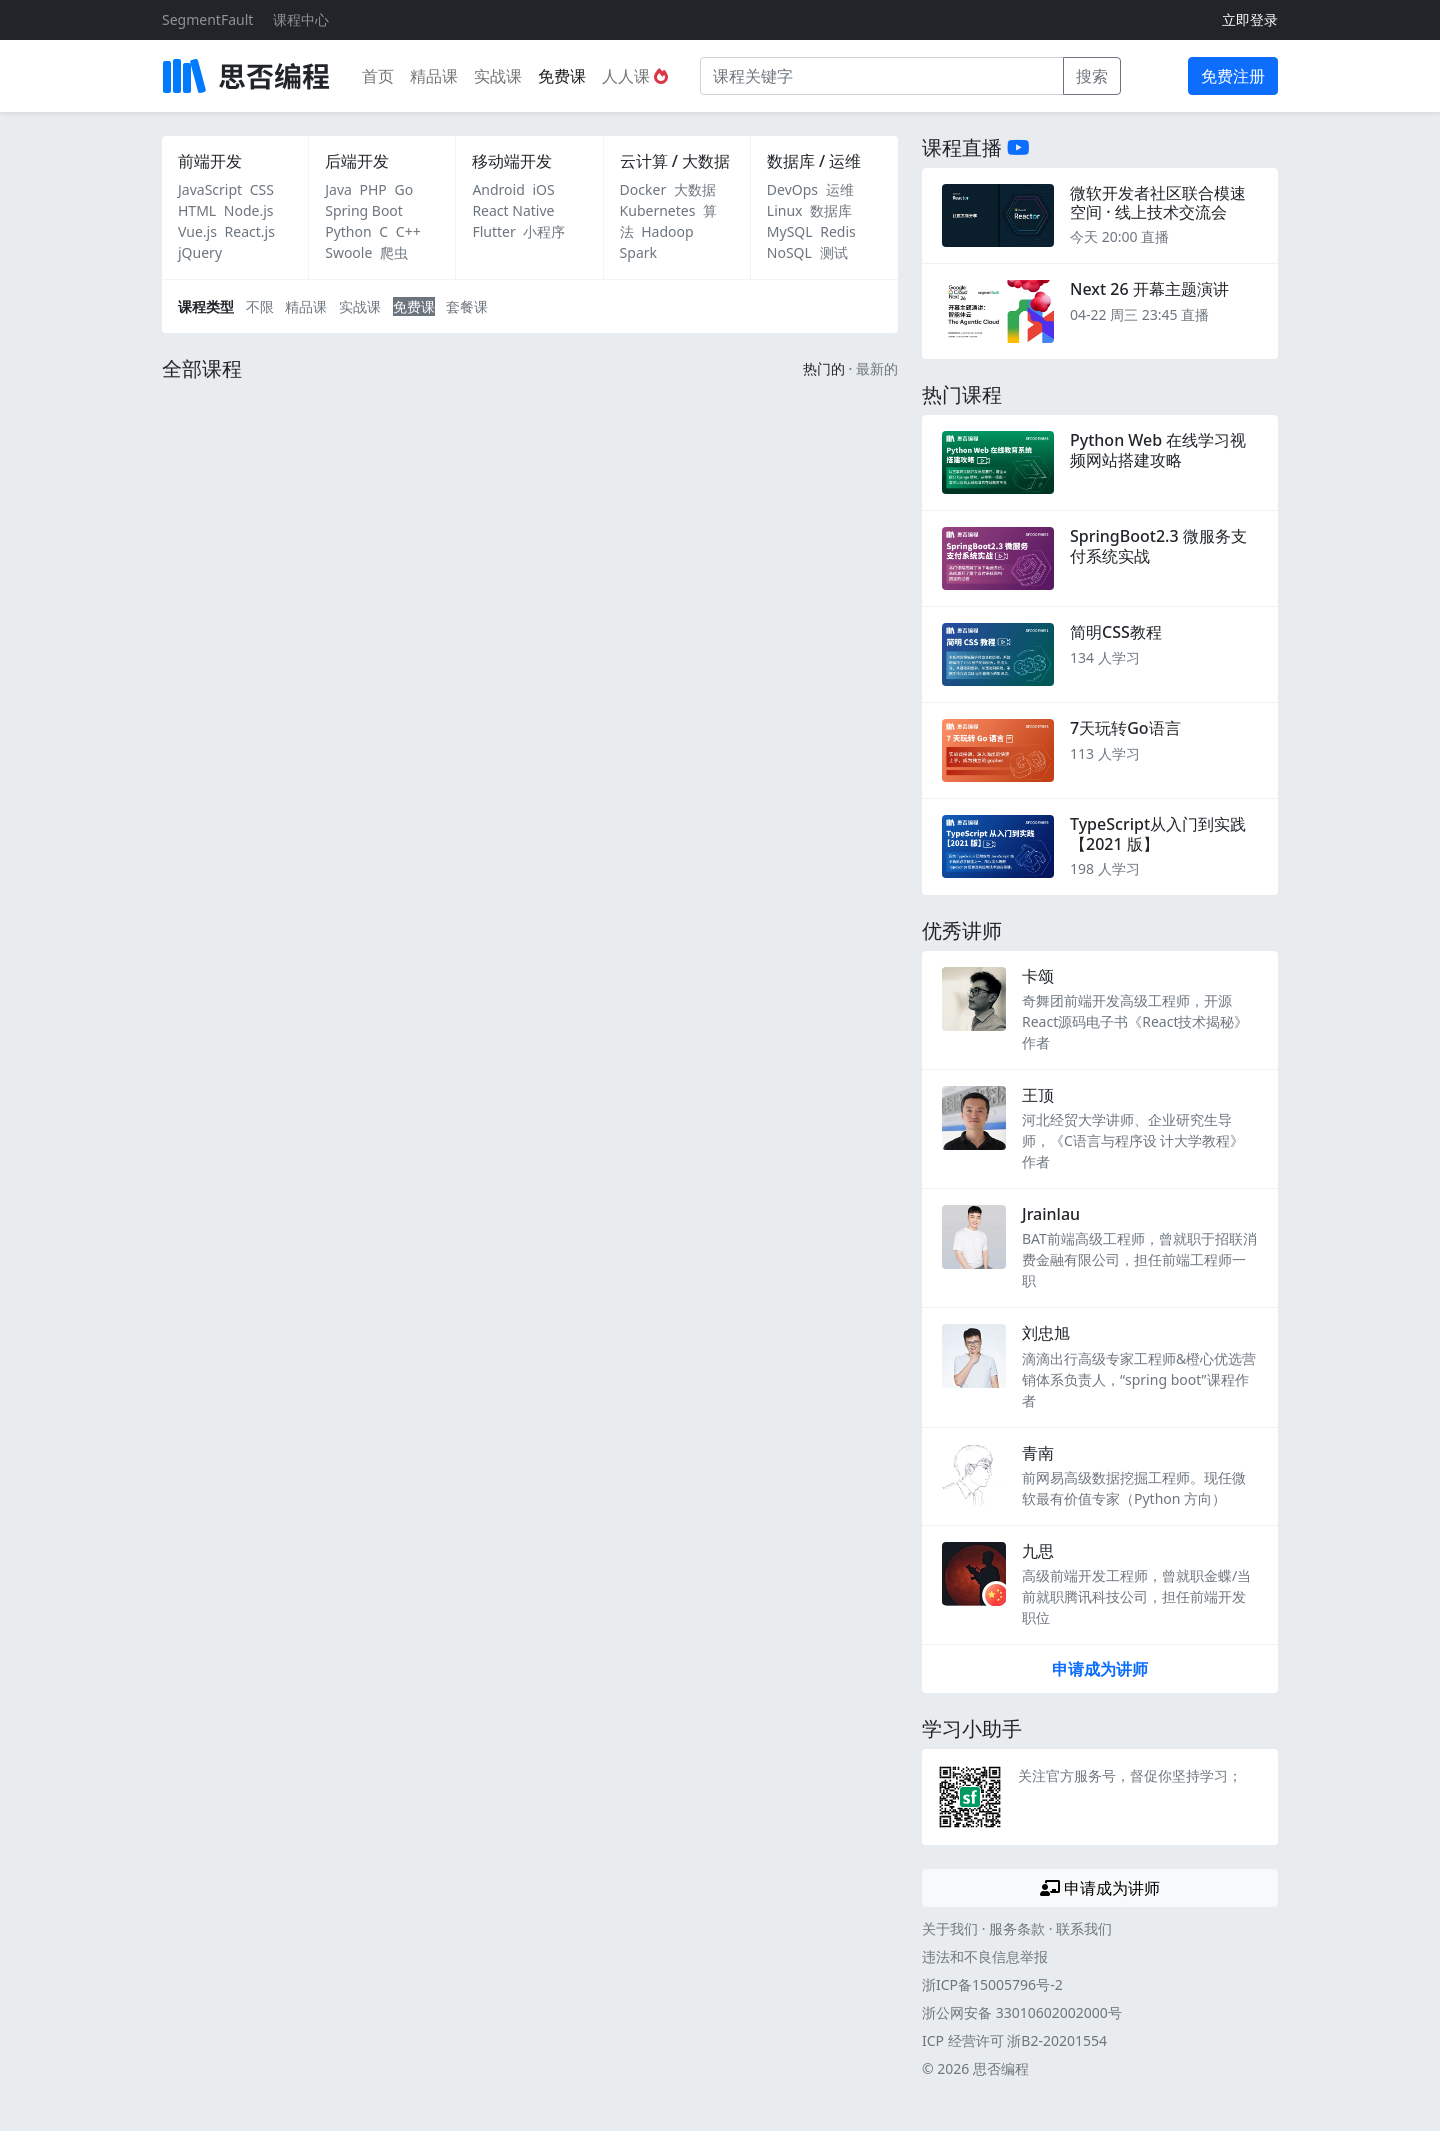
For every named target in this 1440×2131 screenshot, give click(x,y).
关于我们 (950, 1928)
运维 (840, 189)
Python (348, 231)
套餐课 (467, 306)
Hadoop (667, 231)
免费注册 (1233, 76)
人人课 (635, 76)
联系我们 (1084, 1928)
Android (498, 189)
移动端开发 (512, 161)
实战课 (498, 76)
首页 (378, 76)
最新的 (877, 368)
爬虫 (394, 252)
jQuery (200, 252)
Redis (838, 231)
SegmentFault (207, 19)
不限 (260, 306)
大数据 (695, 189)
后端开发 (357, 161)
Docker (643, 189)
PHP (373, 189)
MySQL (790, 231)
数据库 (831, 210)
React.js (250, 231)
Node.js (249, 210)
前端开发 (210, 161)
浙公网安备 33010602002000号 (1022, 2012)
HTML (197, 210)
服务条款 (1017, 1928)
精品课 (434, 76)
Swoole (348, 252)
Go (403, 189)
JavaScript (210, 189)
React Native (513, 210)
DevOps (792, 189)
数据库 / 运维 (814, 161)
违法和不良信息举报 (985, 1956)
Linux (785, 210)
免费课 (562, 76)
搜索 (1092, 76)
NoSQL (789, 252)
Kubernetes (658, 210)
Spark (638, 252)
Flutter (493, 231)
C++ (408, 231)
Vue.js (197, 231)
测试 (834, 252)
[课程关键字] (882, 76)
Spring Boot (364, 210)
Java (338, 189)
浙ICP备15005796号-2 (992, 1984)
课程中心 (301, 19)
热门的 (824, 368)
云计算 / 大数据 (675, 161)
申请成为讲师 (1100, 1669)
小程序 (544, 231)
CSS (262, 189)
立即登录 (1250, 19)
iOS (543, 189)
